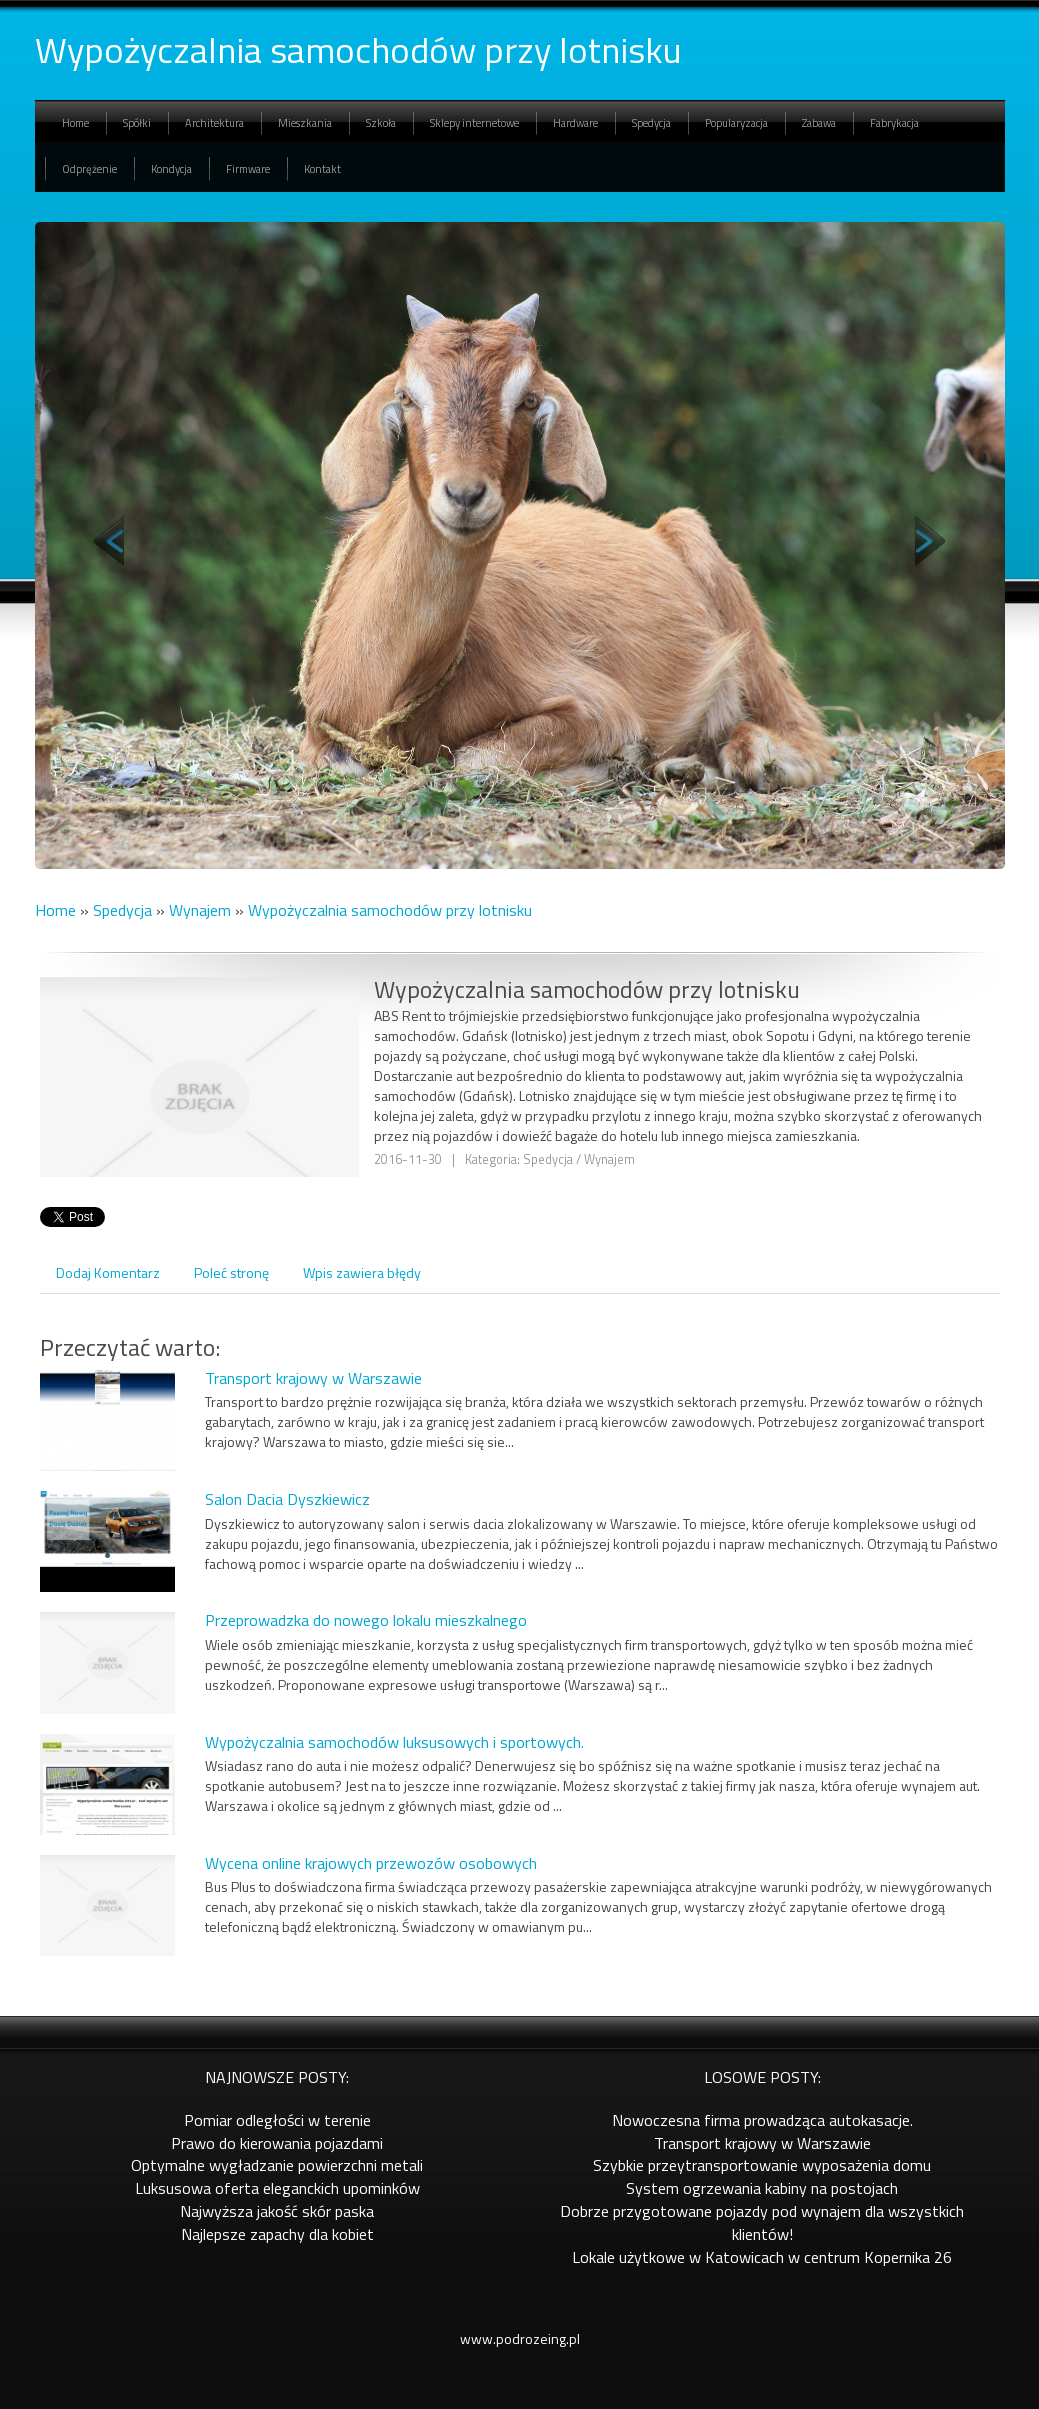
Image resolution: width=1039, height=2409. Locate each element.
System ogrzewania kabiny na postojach (762, 2188)
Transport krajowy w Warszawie (313, 1378)
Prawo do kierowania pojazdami (277, 2143)
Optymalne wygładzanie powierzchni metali (277, 2165)
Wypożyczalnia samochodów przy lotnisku (390, 910)
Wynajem (200, 910)
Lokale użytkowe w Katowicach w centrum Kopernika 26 (762, 2257)
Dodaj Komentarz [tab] (108, 1272)
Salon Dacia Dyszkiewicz (287, 1499)
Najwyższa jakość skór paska (277, 2211)
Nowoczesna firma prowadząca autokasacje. (762, 2120)
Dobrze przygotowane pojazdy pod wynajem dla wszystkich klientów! (762, 2222)
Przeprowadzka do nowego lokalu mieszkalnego (366, 1620)
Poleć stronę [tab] (231, 1272)
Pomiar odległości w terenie (277, 2120)
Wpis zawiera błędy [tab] (362, 1272)
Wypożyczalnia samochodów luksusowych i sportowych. (394, 1742)
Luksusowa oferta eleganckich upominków (277, 2188)
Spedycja (122, 910)
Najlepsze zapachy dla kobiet (277, 2234)
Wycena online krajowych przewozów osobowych (371, 1863)
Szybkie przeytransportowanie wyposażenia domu (762, 2165)
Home (55, 910)
